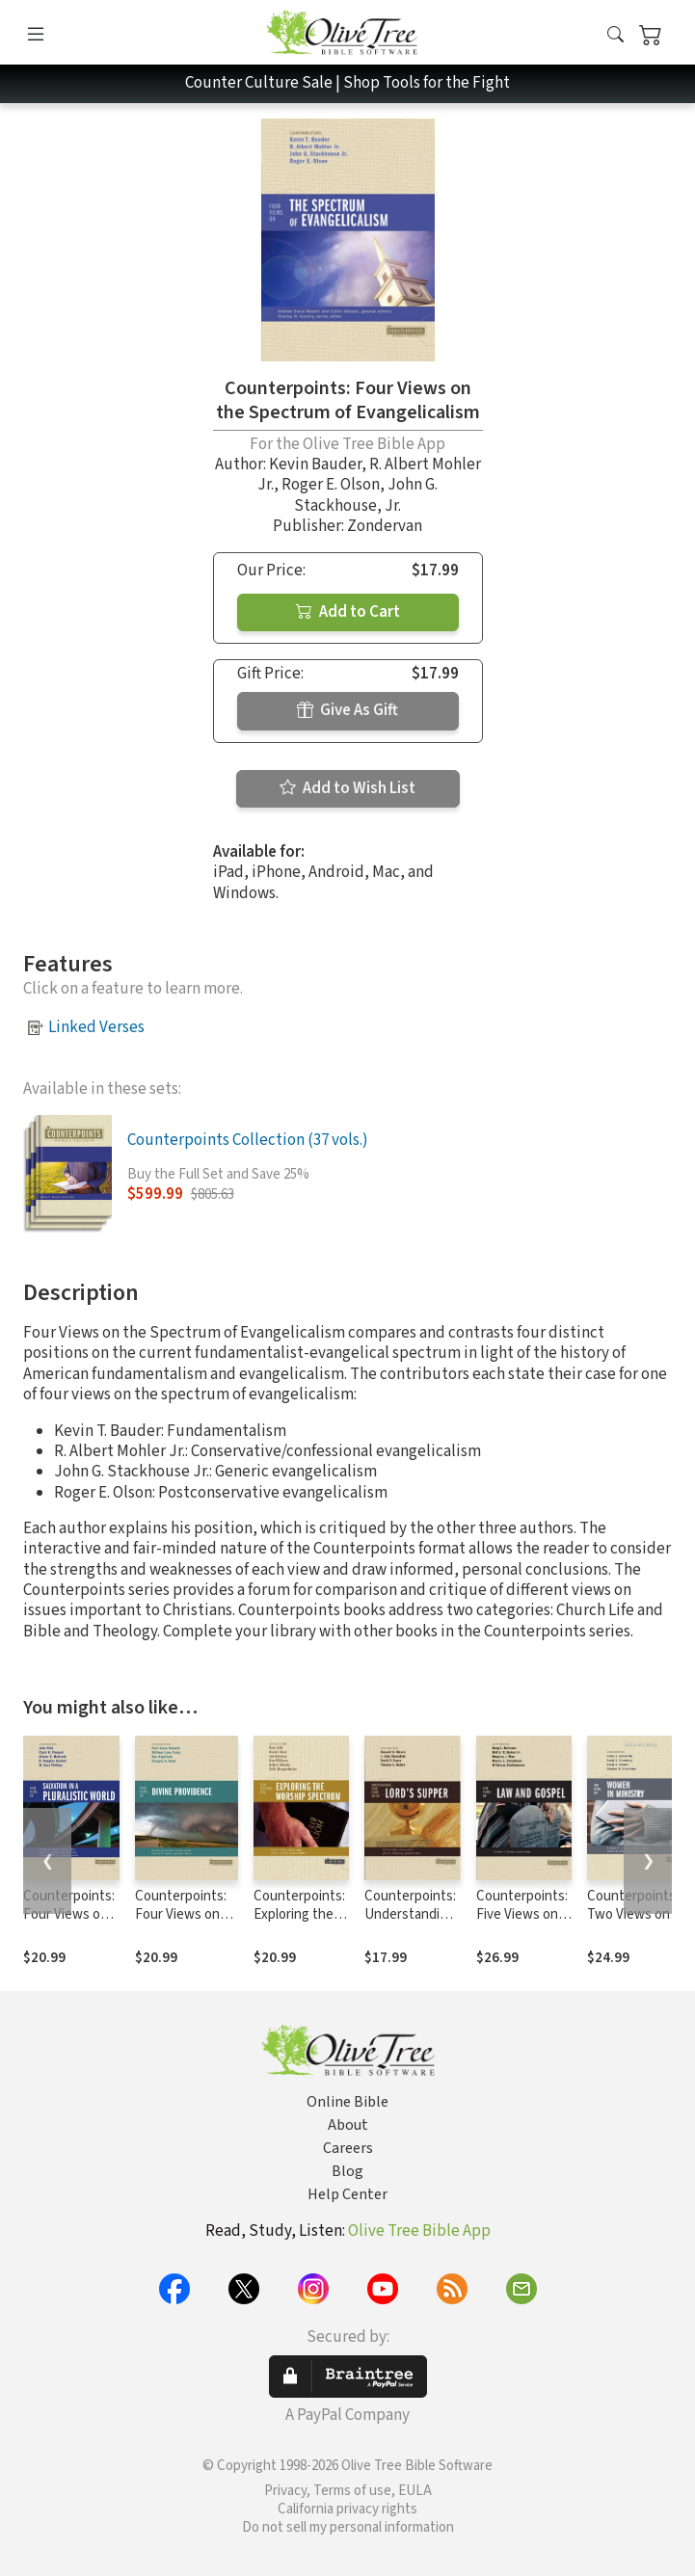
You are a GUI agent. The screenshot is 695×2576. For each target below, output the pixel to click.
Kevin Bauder (315, 464)
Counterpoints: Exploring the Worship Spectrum (299, 1923)
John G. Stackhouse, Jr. (366, 495)
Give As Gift (347, 710)
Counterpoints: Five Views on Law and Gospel (523, 1914)
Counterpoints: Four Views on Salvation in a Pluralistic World (71, 1923)
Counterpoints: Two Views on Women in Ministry (633, 1923)
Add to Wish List (347, 788)
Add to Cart (348, 612)
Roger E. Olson (330, 484)
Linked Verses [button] (96, 1027)
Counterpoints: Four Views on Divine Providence (181, 1923)
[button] (615, 36)
